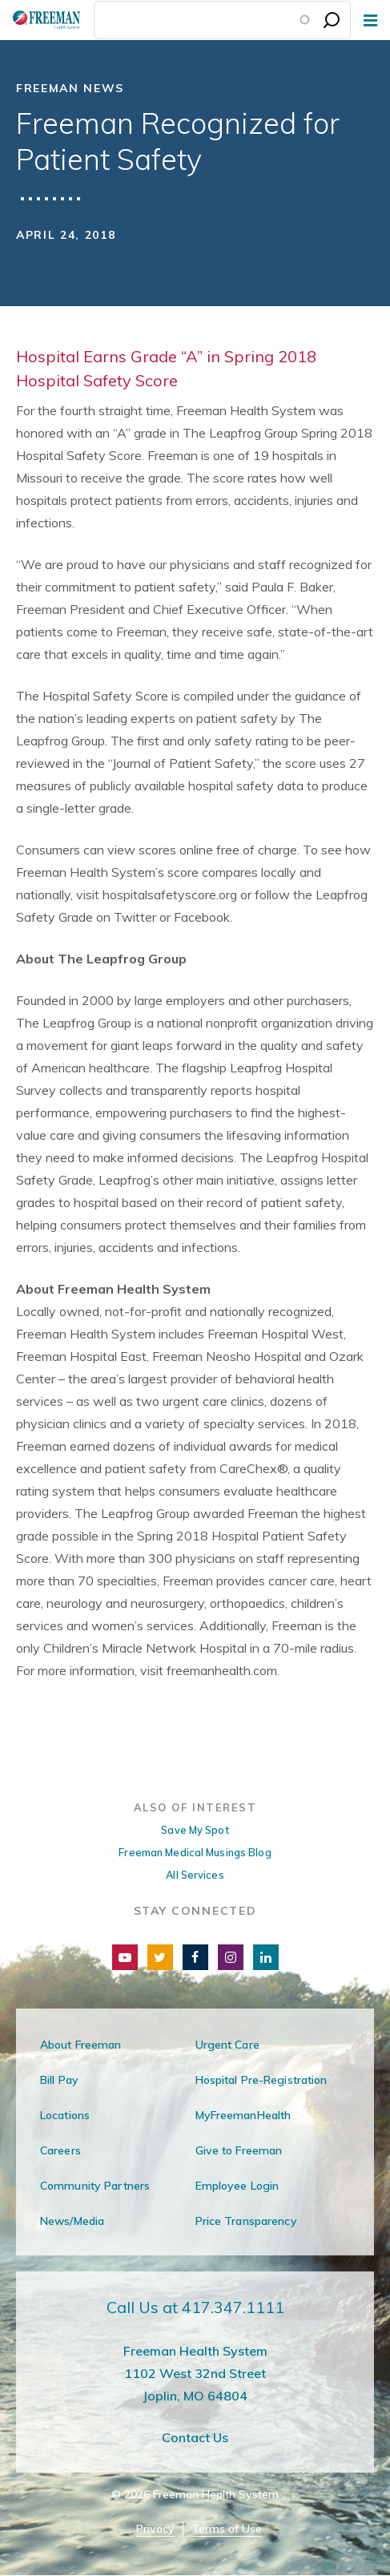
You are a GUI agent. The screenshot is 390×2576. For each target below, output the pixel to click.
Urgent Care (227, 2044)
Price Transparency (246, 2221)
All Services (194, 1874)
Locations (65, 2115)
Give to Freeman (239, 2150)
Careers (60, 2150)
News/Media (72, 2221)
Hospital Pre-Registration (261, 2080)
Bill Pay (59, 2080)
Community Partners (95, 2185)
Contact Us (195, 2437)
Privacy (155, 2529)
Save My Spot (194, 1829)
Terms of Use (226, 2529)
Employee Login (237, 2185)
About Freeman (81, 2044)
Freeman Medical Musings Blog (195, 1852)
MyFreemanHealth (243, 2115)
